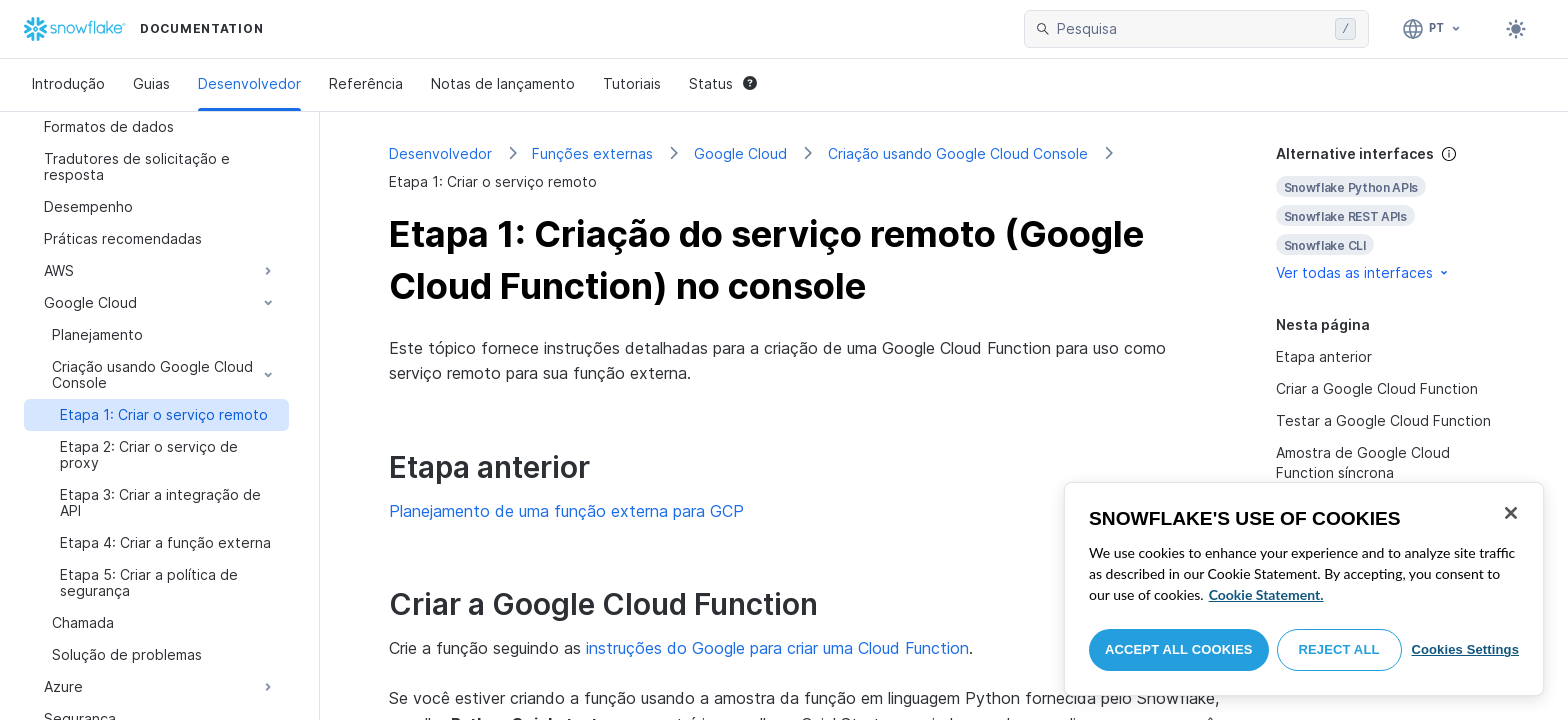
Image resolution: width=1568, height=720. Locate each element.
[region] (1304, 589)
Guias (151, 83)
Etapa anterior (1324, 356)
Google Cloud (740, 153)
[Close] (1511, 513)
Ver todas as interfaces (1363, 272)
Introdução (68, 83)
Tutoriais (632, 83)
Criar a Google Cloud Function (1377, 388)
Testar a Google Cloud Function (1383, 420)
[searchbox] (1192, 29)
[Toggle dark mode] (1516, 29)
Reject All (1339, 649)
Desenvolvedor (249, 83)
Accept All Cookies (1179, 649)
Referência (366, 83)
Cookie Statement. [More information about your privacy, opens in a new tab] (1266, 594)
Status (723, 83)
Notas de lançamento (503, 83)
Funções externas (592, 153)
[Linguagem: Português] (1432, 29)
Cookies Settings (1465, 649)
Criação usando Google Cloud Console (958, 153)
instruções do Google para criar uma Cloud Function (777, 648)
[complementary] (1388, 213)
